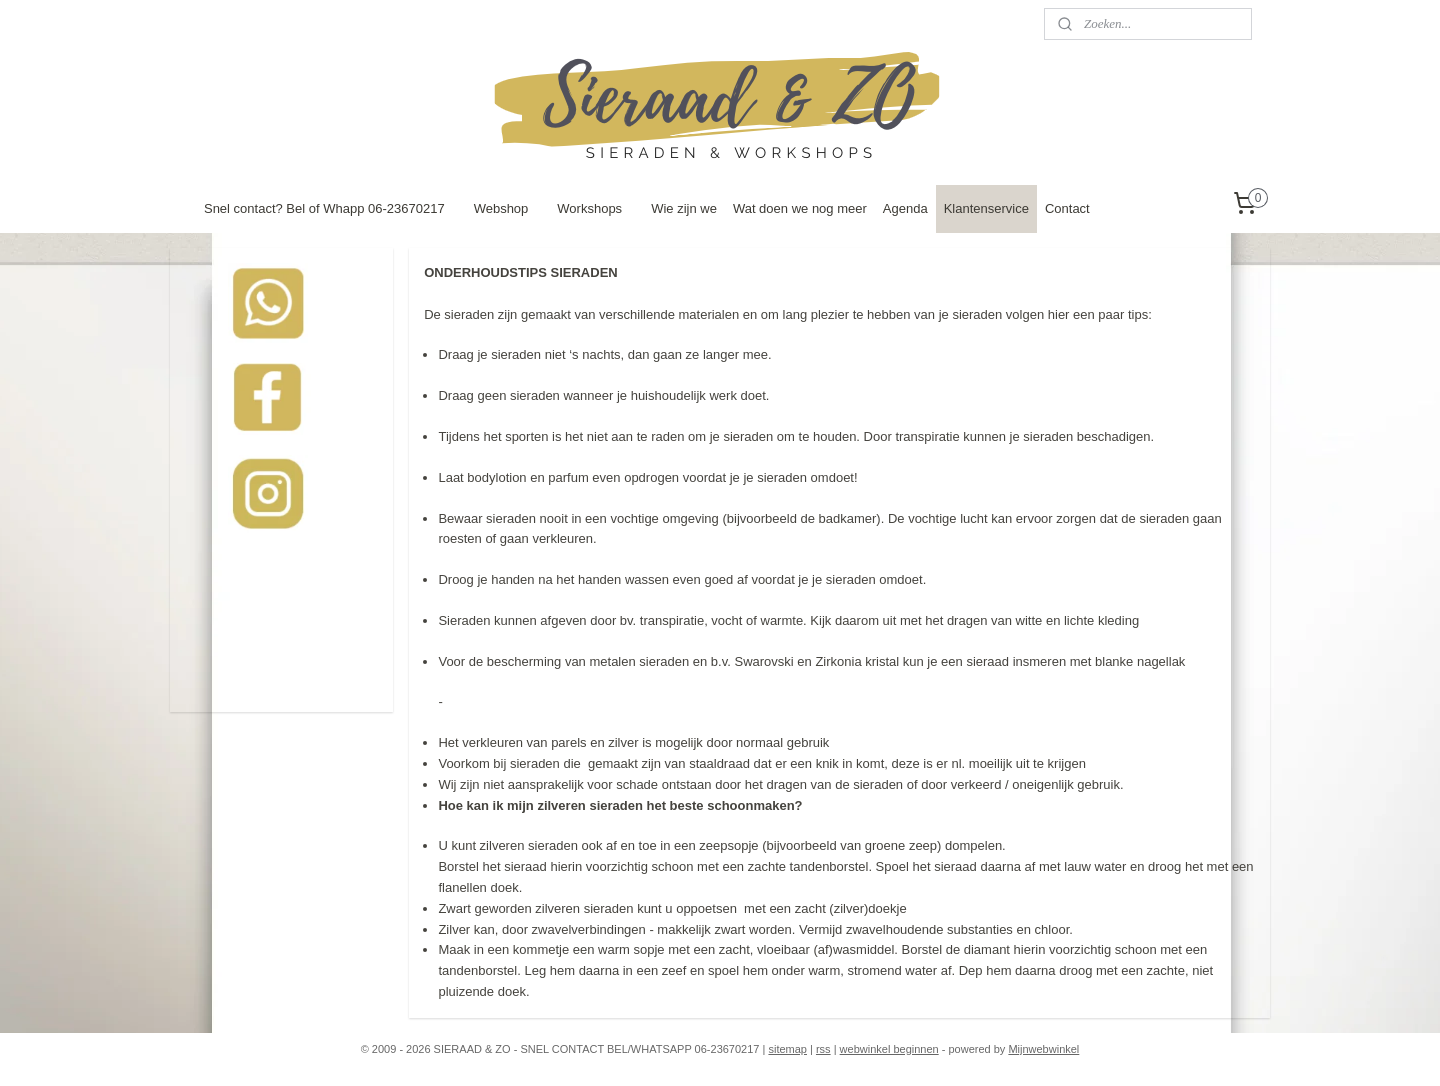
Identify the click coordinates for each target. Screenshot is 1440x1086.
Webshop (501, 208)
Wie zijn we (684, 208)
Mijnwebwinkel (1043, 1049)
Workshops (589, 208)
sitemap (787, 1049)
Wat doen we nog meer (800, 208)
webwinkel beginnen (889, 1049)
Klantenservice (986, 208)
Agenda (905, 208)
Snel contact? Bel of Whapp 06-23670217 (324, 208)
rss (823, 1049)
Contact (1067, 208)
